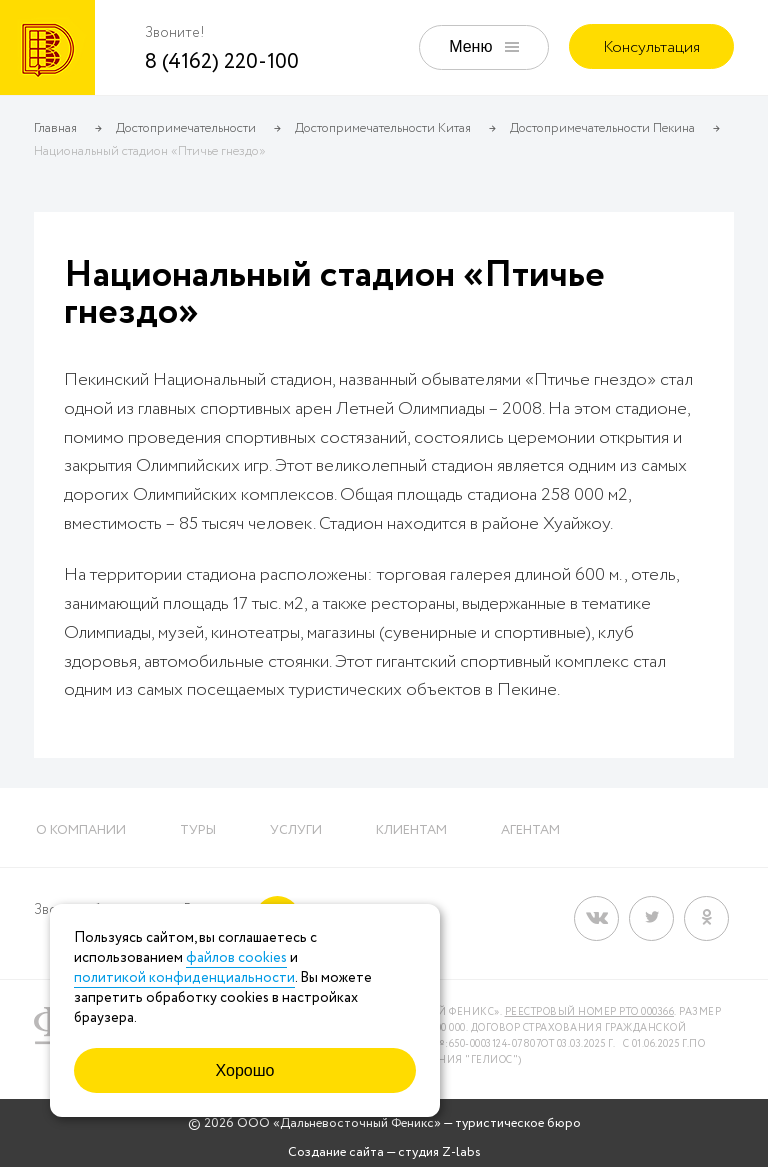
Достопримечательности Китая (383, 128)
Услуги (296, 830)
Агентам (530, 830)
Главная (55, 128)
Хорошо (245, 1070)
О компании (81, 830)
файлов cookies (236, 958)
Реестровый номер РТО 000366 (590, 1012)
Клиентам (411, 830)
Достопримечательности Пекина (602, 128)
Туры (198, 830)
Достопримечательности (186, 128)
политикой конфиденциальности (184, 978)
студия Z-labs (439, 1152)
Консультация (651, 47)
